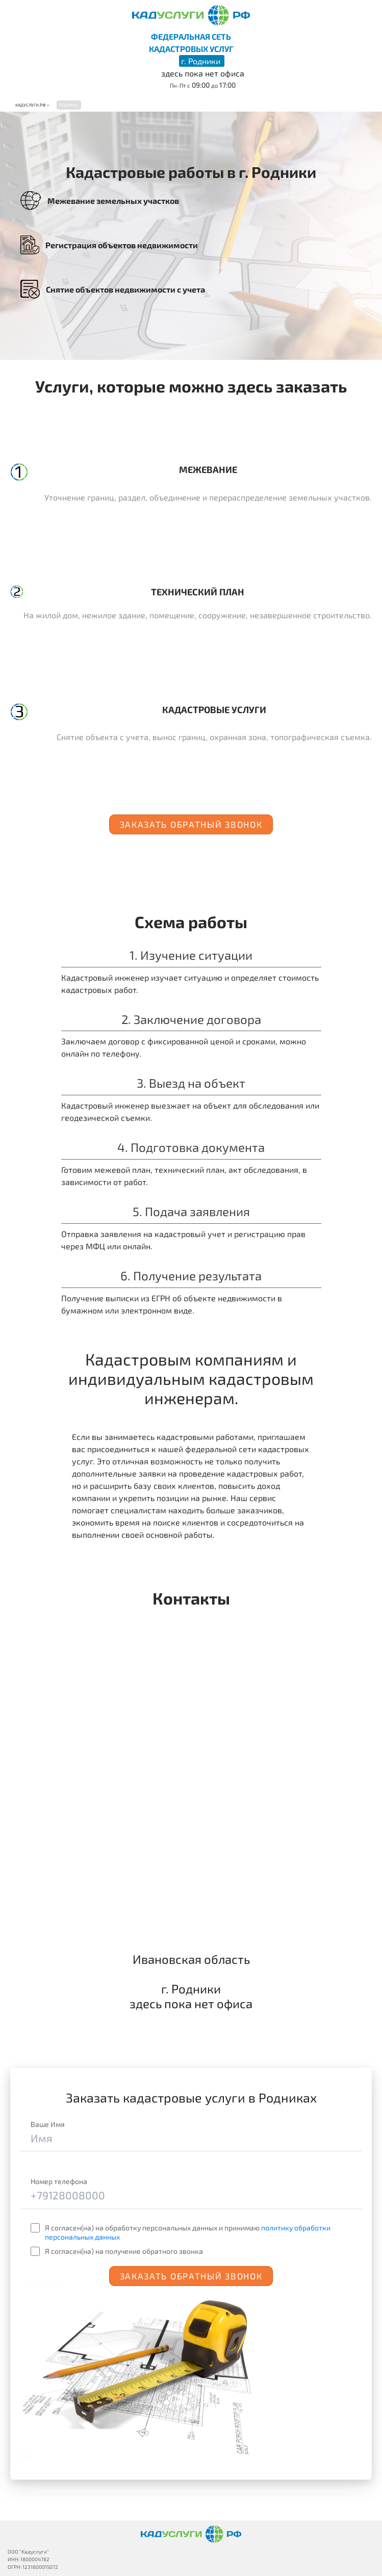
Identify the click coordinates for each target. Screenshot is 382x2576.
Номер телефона (59, 2181)
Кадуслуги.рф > (32, 105)
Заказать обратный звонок (191, 824)
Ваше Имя (48, 2124)
